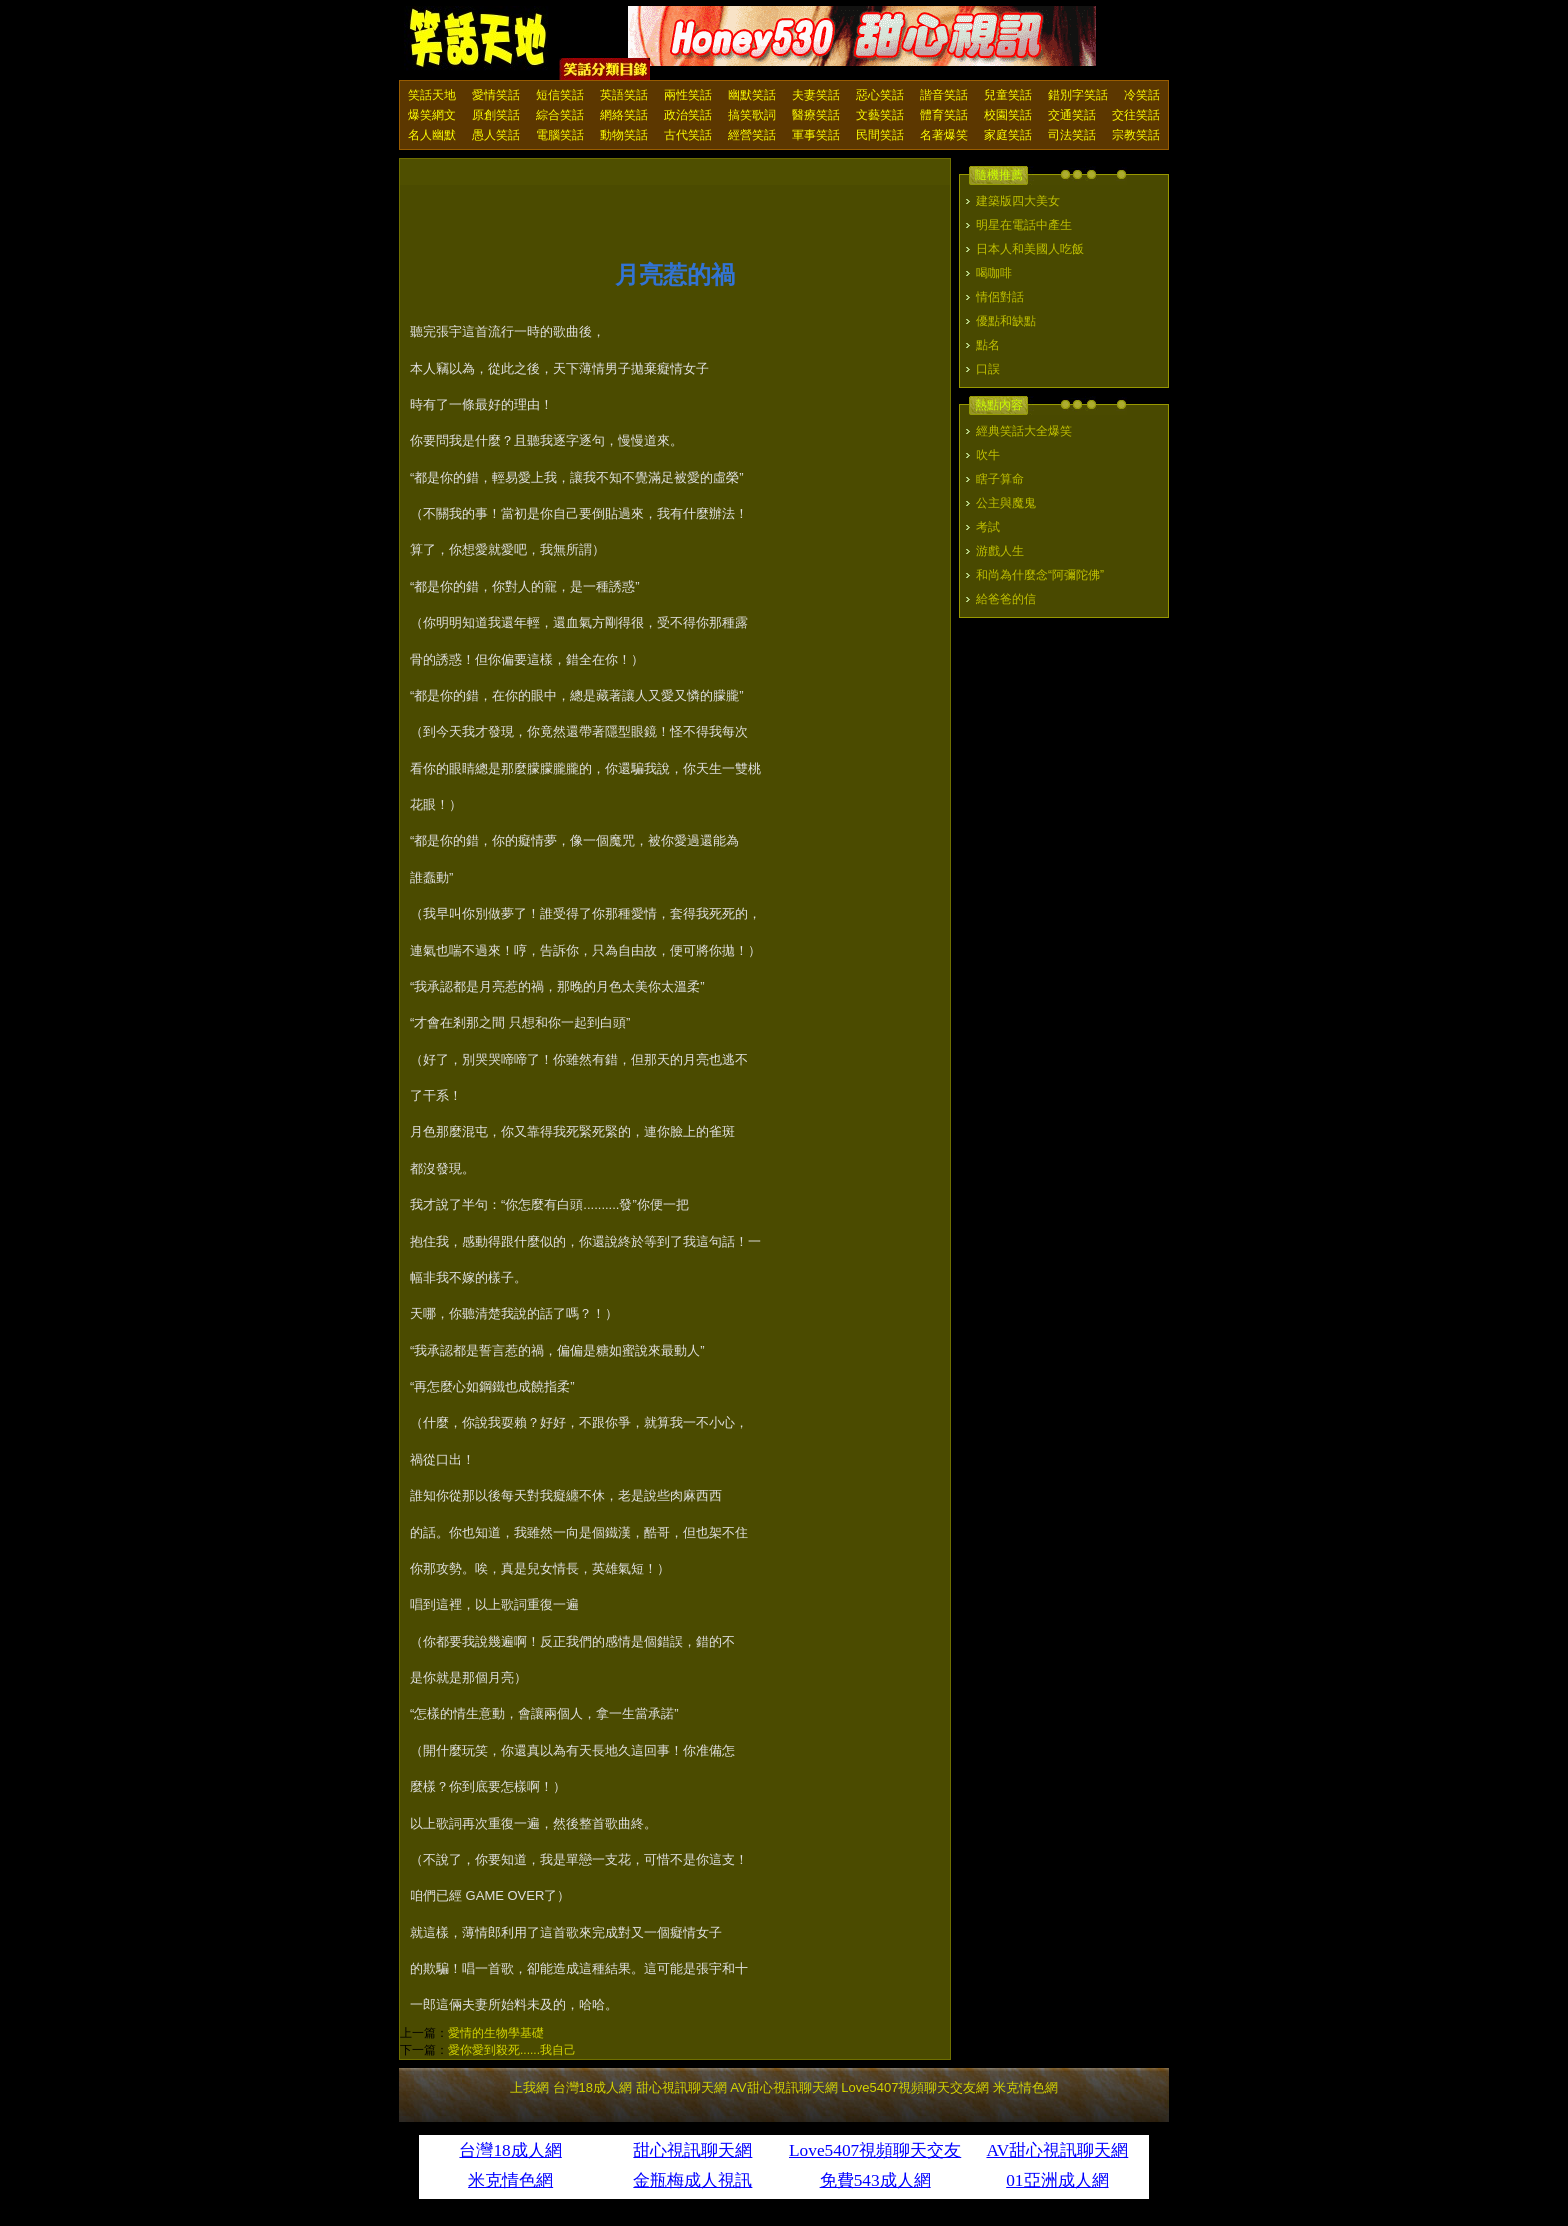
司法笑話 (1072, 135)
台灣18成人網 (592, 2087)
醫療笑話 (816, 115)
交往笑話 (1136, 115)
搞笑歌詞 (752, 115)
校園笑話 (1008, 115)
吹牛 (988, 455)
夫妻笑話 (816, 95)
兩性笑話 (688, 95)
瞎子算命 (1000, 479)
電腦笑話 (560, 135)
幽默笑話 (752, 95)
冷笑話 (1142, 95)
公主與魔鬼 (1006, 503)
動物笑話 (624, 135)
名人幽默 (432, 135)
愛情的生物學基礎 (496, 2033)
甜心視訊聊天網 (681, 2087)
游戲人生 (1000, 551)
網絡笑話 (624, 115)
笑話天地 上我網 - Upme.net (479, 39)
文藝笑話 (880, 115)
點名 (988, 345)
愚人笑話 (496, 135)
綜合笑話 (560, 115)
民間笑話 (880, 135)
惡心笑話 (880, 95)
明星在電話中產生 (1024, 225)
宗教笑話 (1136, 135)
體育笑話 (944, 115)
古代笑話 (688, 135)
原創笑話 (496, 115)
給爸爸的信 (1006, 599)
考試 (988, 527)
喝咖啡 (994, 273)
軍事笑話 (816, 135)
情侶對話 (1000, 297)
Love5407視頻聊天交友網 (915, 2087)
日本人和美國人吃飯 (1030, 249)
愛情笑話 (496, 95)
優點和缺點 (1006, 321)
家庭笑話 (1008, 135)
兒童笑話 (1008, 95)
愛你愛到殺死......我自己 (512, 2050)
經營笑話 (752, 135)
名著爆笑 (944, 135)
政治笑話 (688, 115)
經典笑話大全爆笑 (1024, 431)
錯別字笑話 (1078, 95)
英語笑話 (624, 95)
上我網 (529, 2087)
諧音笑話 (944, 95)
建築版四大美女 (1018, 201)
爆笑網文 (432, 115)
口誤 (988, 369)
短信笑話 (560, 95)
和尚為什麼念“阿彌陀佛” (1040, 575)
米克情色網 (1025, 2087)
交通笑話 (1072, 115)
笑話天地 (432, 95)
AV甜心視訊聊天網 (783, 2087)
